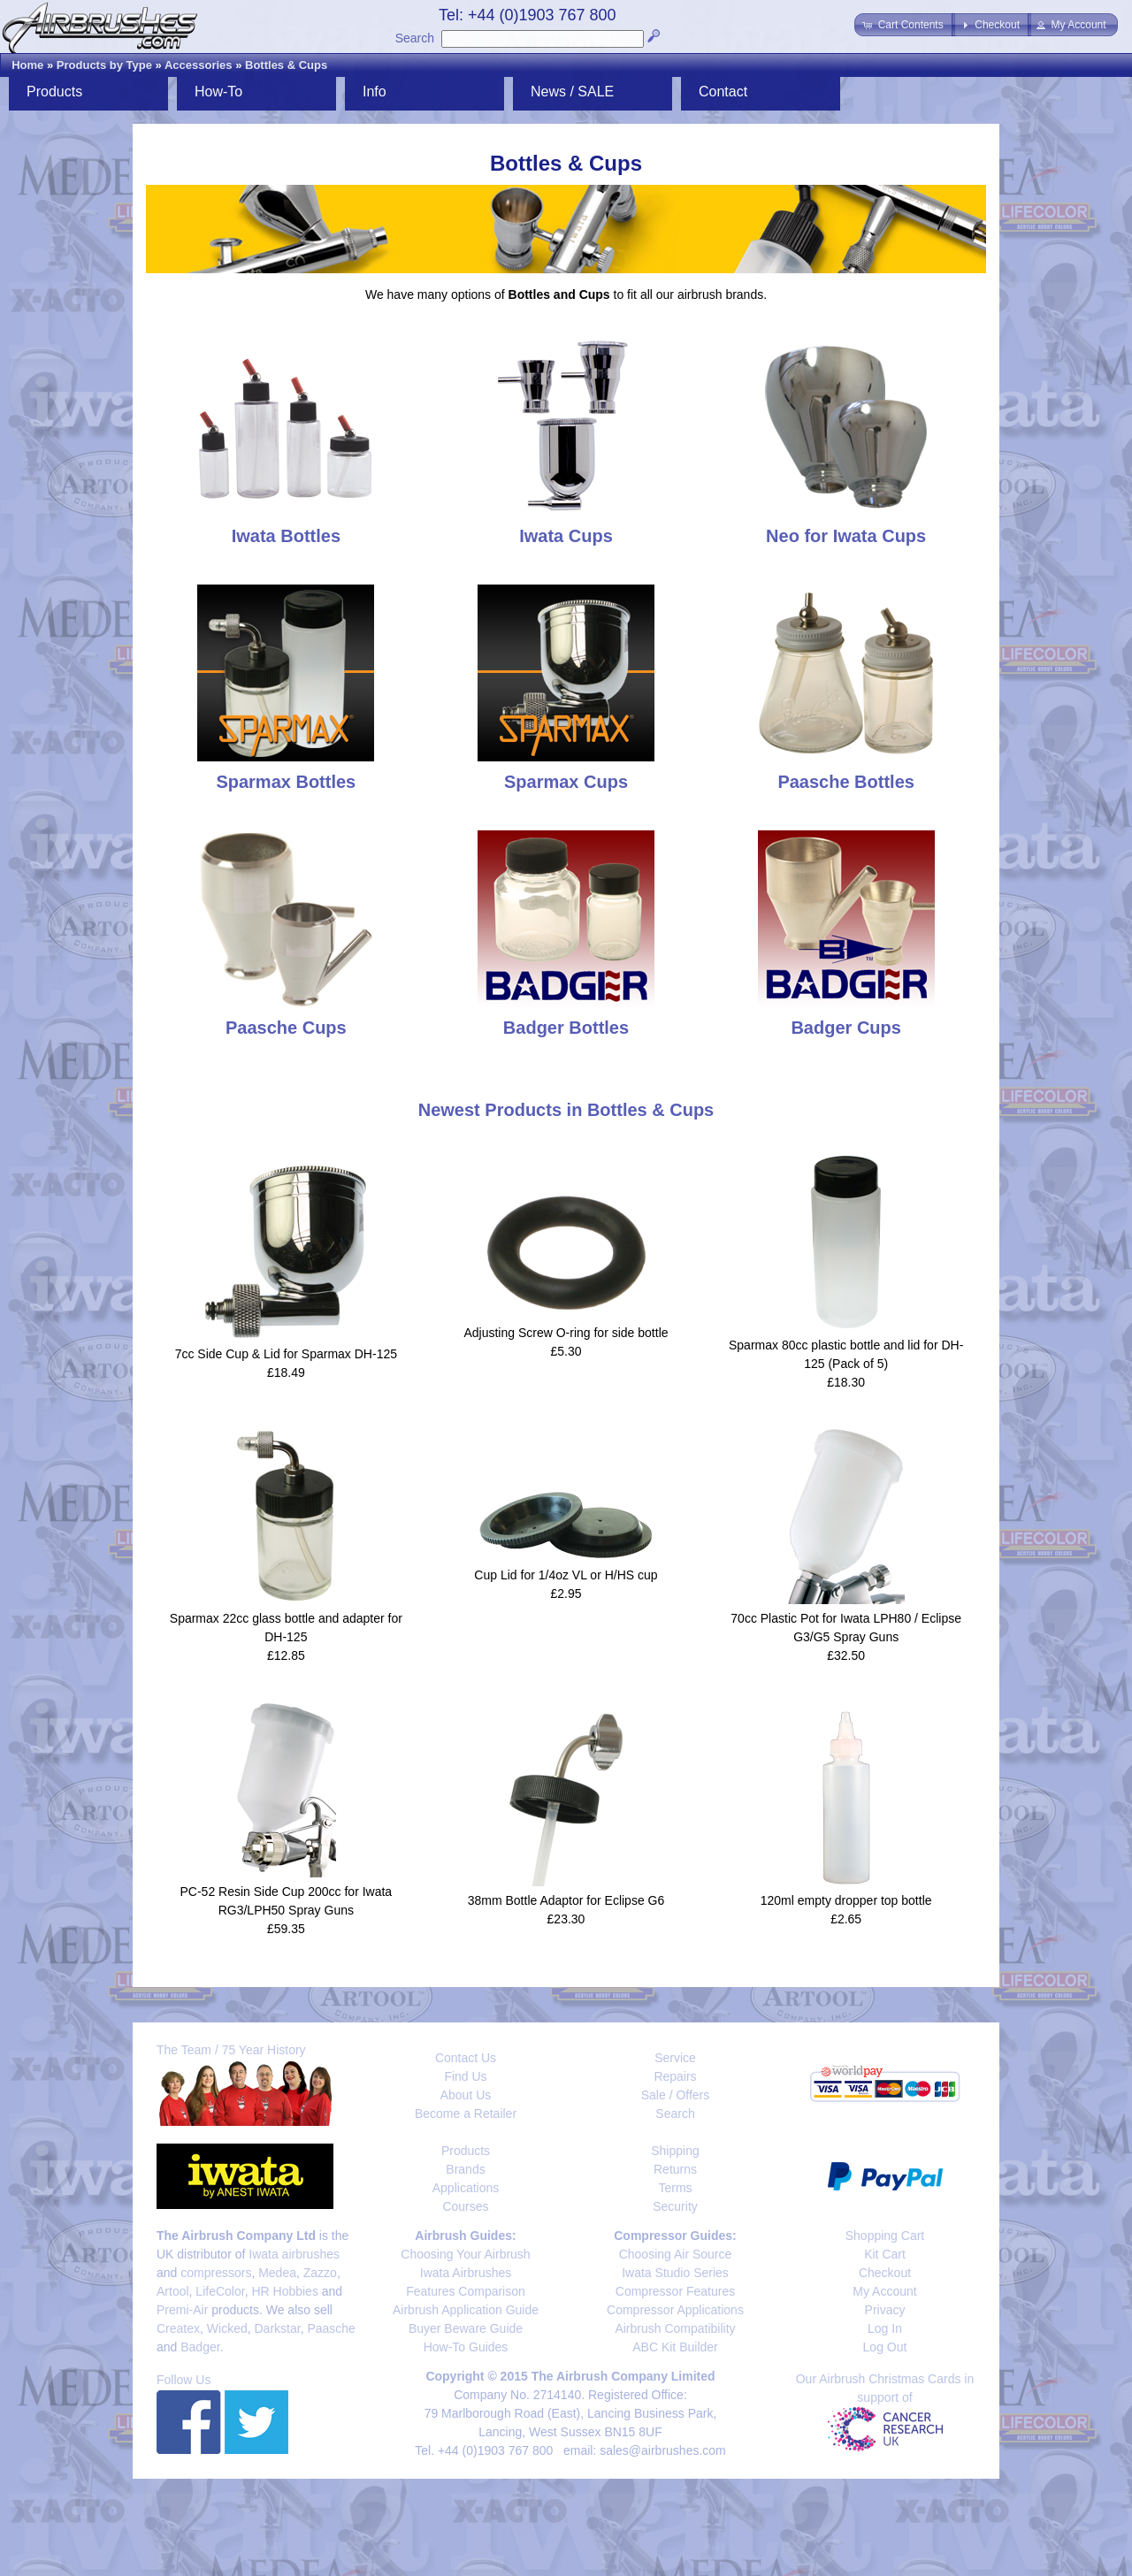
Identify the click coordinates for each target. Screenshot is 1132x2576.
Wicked (227, 2328)
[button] (904, 24)
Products (54, 91)
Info (374, 91)
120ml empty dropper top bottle (846, 1900)
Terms (675, 2188)
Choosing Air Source (675, 2254)
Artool (173, 2291)
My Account (884, 2291)
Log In (885, 2328)
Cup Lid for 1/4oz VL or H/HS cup (565, 1575)
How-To (218, 91)
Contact (723, 91)
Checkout (885, 2273)
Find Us (465, 2076)
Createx (178, 2328)
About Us (466, 2095)
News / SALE (572, 91)
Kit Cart (885, 2254)
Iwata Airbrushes (466, 2273)
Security (675, 2206)
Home (27, 65)
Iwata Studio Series (675, 2273)
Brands (465, 2169)
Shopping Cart (885, 2235)
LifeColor (219, 2291)
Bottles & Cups (286, 65)
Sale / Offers (675, 2095)
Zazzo (320, 2273)
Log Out (885, 2347)
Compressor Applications (675, 2310)
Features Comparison (465, 2291)
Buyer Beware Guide (466, 2328)
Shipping (675, 2151)
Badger (199, 2347)
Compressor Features (675, 2291)
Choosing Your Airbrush (465, 2254)
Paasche (331, 2328)
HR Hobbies (284, 2291)
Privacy (885, 2310)
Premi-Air (182, 2310)
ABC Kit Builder (674, 2347)
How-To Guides (466, 2347)
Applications (466, 2188)
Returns (675, 2169)
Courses (465, 2206)
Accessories (198, 65)
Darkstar (278, 2328)
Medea (277, 2273)
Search (414, 38)
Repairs (675, 2076)
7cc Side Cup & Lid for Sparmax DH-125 (286, 1354)
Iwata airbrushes (294, 2254)
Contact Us (465, 2058)
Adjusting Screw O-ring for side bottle (565, 1333)
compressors (215, 2273)
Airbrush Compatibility (675, 2328)
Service (675, 2058)
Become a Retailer (465, 2113)
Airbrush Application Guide (466, 2310)
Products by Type (104, 65)
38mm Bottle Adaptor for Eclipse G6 (566, 1900)
